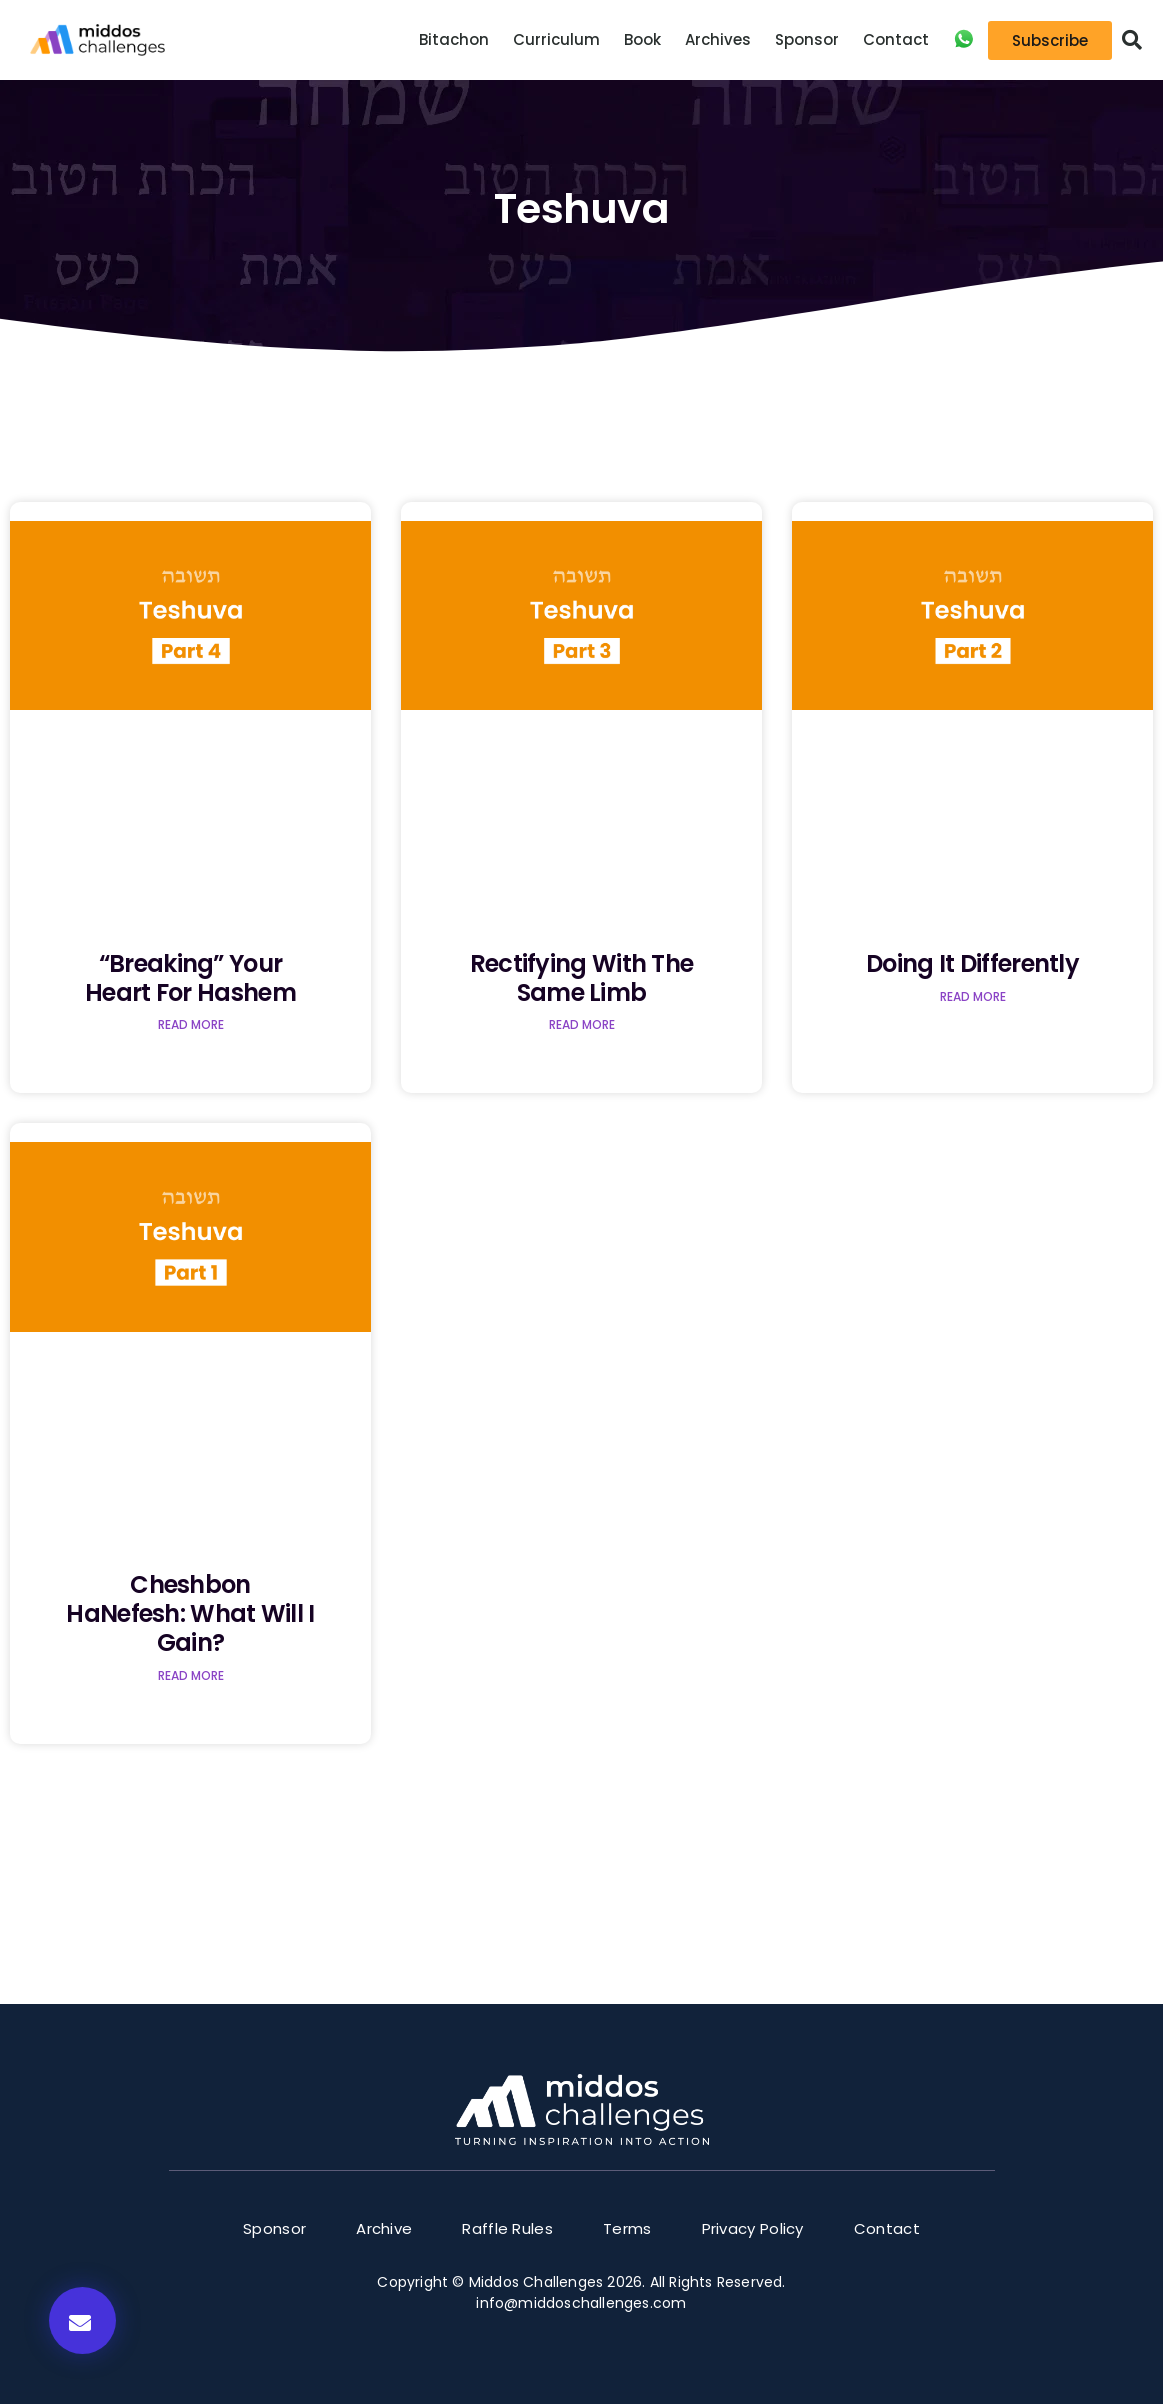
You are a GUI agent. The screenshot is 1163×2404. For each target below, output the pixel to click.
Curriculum (556, 39)
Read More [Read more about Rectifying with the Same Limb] (582, 1024)
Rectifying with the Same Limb (582, 978)
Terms (627, 2228)
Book (642, 39)
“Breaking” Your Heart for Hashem (190, 978)
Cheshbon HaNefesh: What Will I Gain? (190, 1613)
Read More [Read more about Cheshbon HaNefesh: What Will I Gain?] (191, 1675)
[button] (1132, 40)
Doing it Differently (972, 963)
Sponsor (807, 39)
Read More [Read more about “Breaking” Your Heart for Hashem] (191, 1024)
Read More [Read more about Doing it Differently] (973, 996)
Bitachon (454, 39)
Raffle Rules (507, 2228)
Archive (384, 2228)
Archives (718, 39)
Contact (896, 39)
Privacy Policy (753, 2228)
